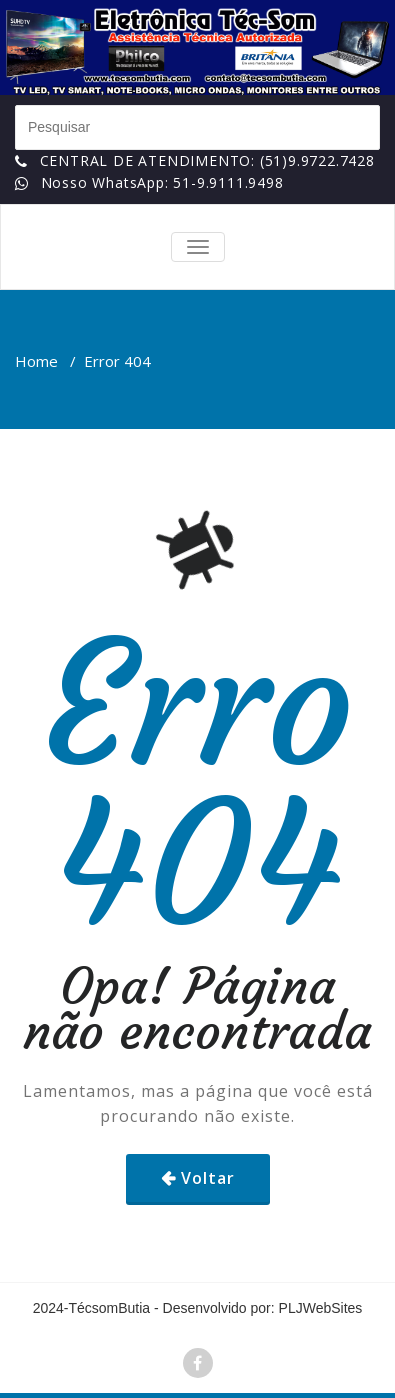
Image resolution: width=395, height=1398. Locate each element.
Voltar (208, 1178)
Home (36, 361)
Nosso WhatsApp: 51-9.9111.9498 (162, 182)
